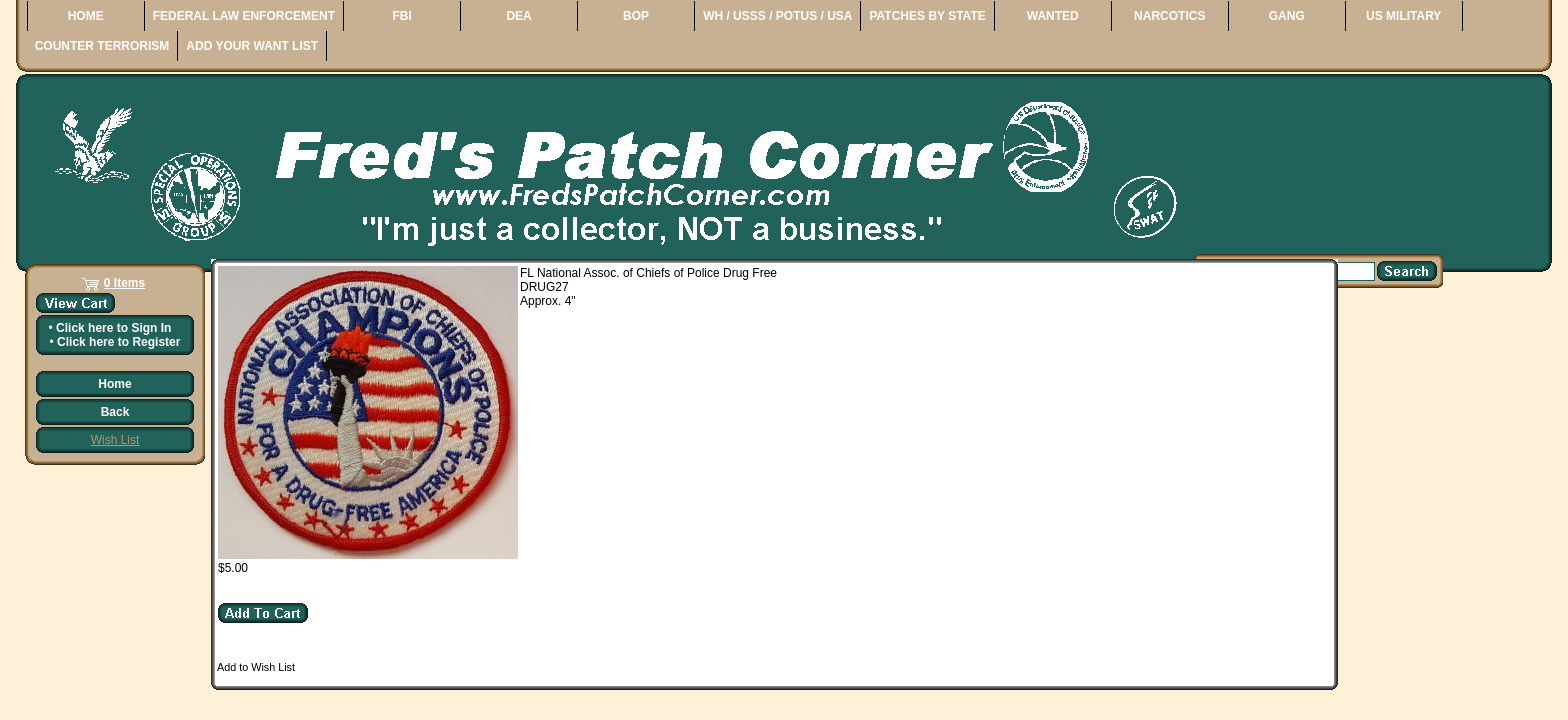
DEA (518, 16)
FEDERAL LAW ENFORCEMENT (244, 16)
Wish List (115, 440)
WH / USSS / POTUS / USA (777, 16)
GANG (1287, 16)
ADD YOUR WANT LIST (252, 46)
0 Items (124, 283)
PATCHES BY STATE (927, 16)
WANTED (1053, 16)
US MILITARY (1403, 16)
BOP (636, 16)
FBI (401, 16)
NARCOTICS (1169, 16)
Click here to (113, 328)
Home (114, 384)
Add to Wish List (256, 667)
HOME (86, 16)
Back (115, 412)
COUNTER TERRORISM (102, 46)
